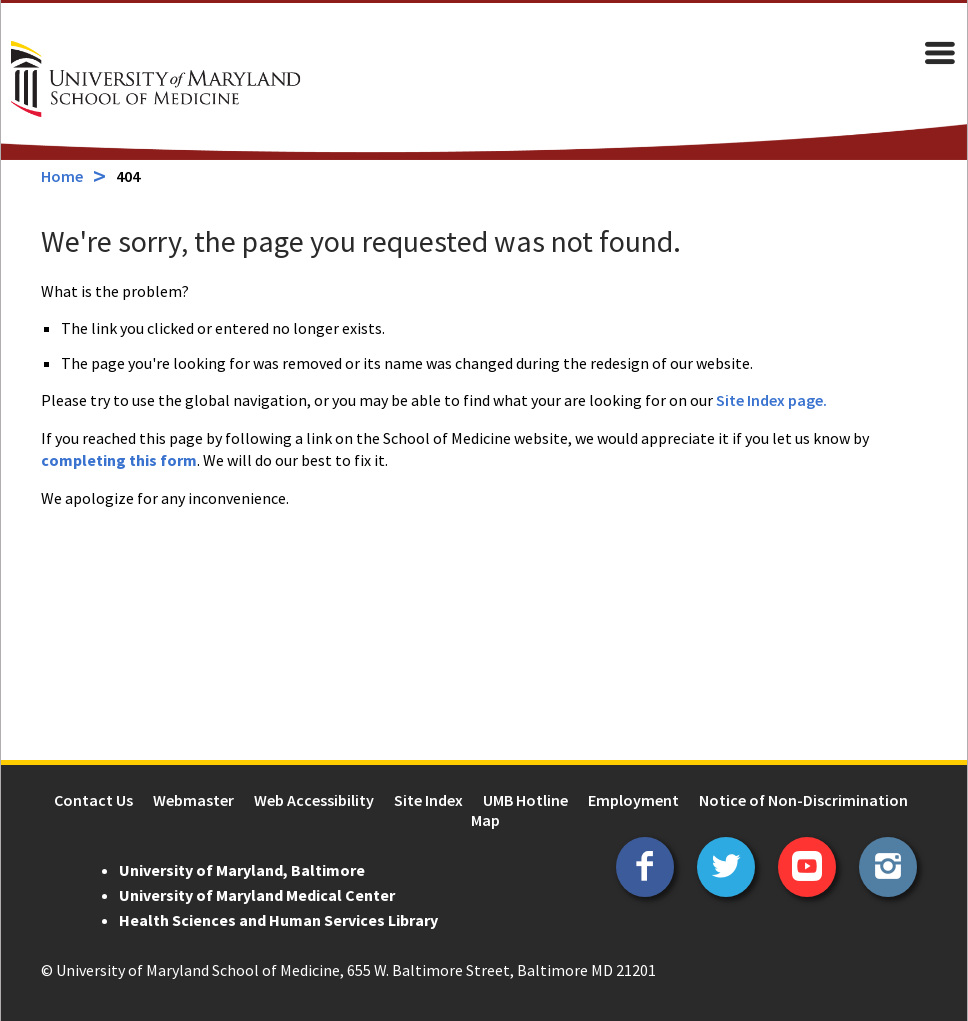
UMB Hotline (525, 800)
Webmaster (193, 800)
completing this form (118, 460)
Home (61, 176)
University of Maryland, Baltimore (241, 870)
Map (485, 820)
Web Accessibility (314, 800)
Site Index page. (770, 400)
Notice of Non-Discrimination (803, 800)
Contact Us (93, 800)
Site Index (428, 800)
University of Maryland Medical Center (256, 895)
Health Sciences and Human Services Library (277, 920)
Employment (633, 800)
